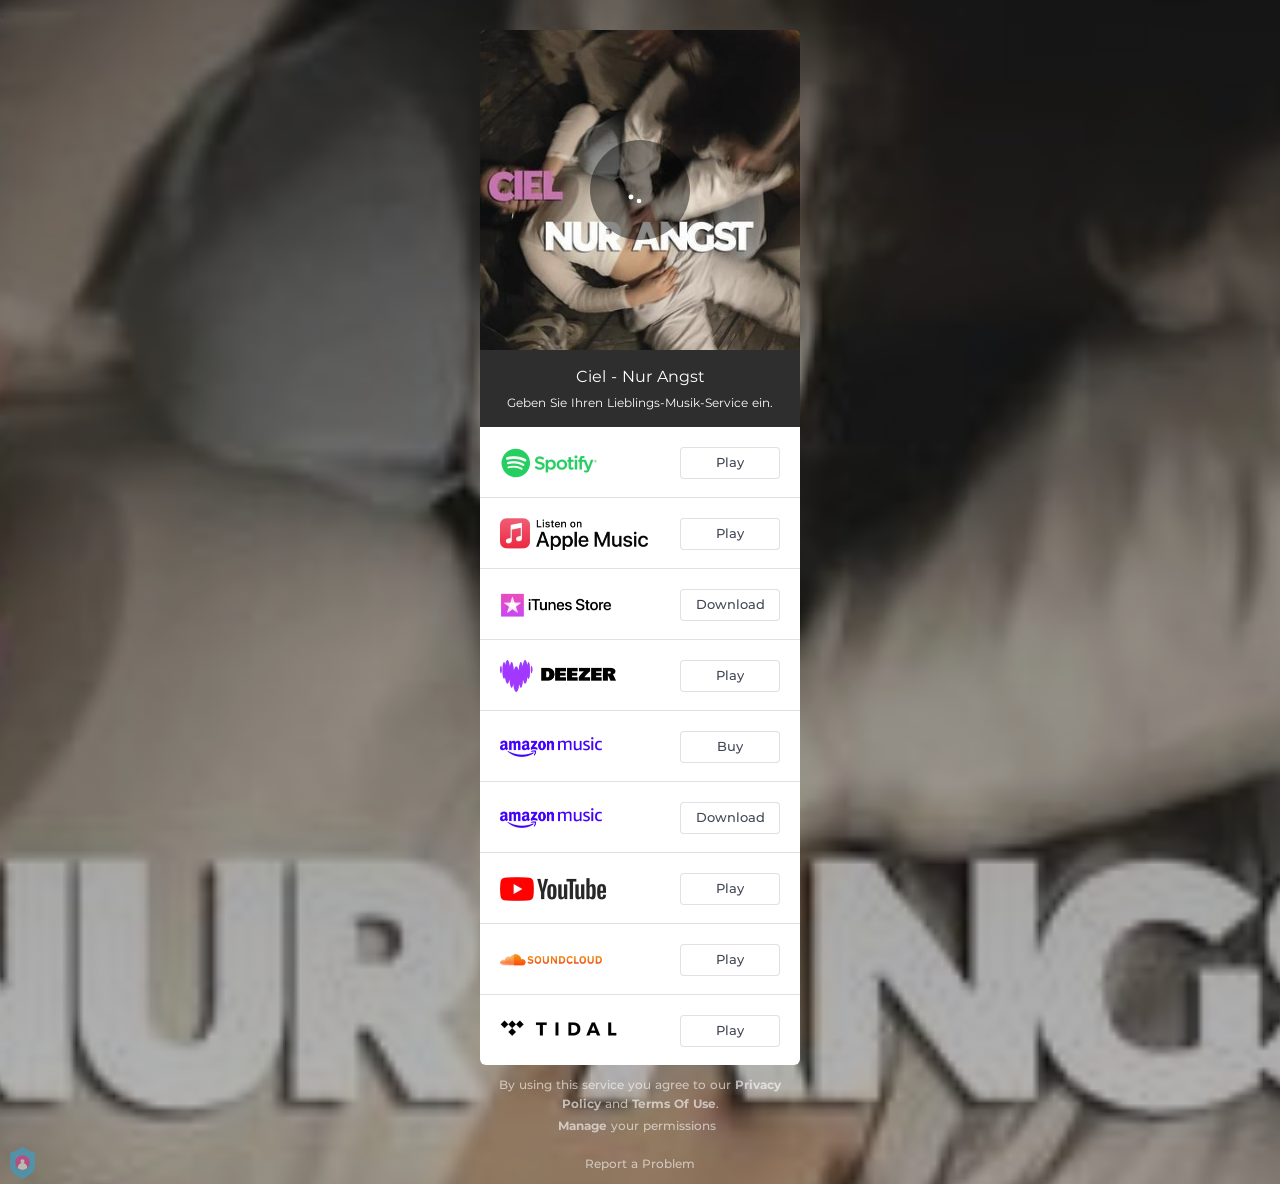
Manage (582, 1125)
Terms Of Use (674, 1103)
